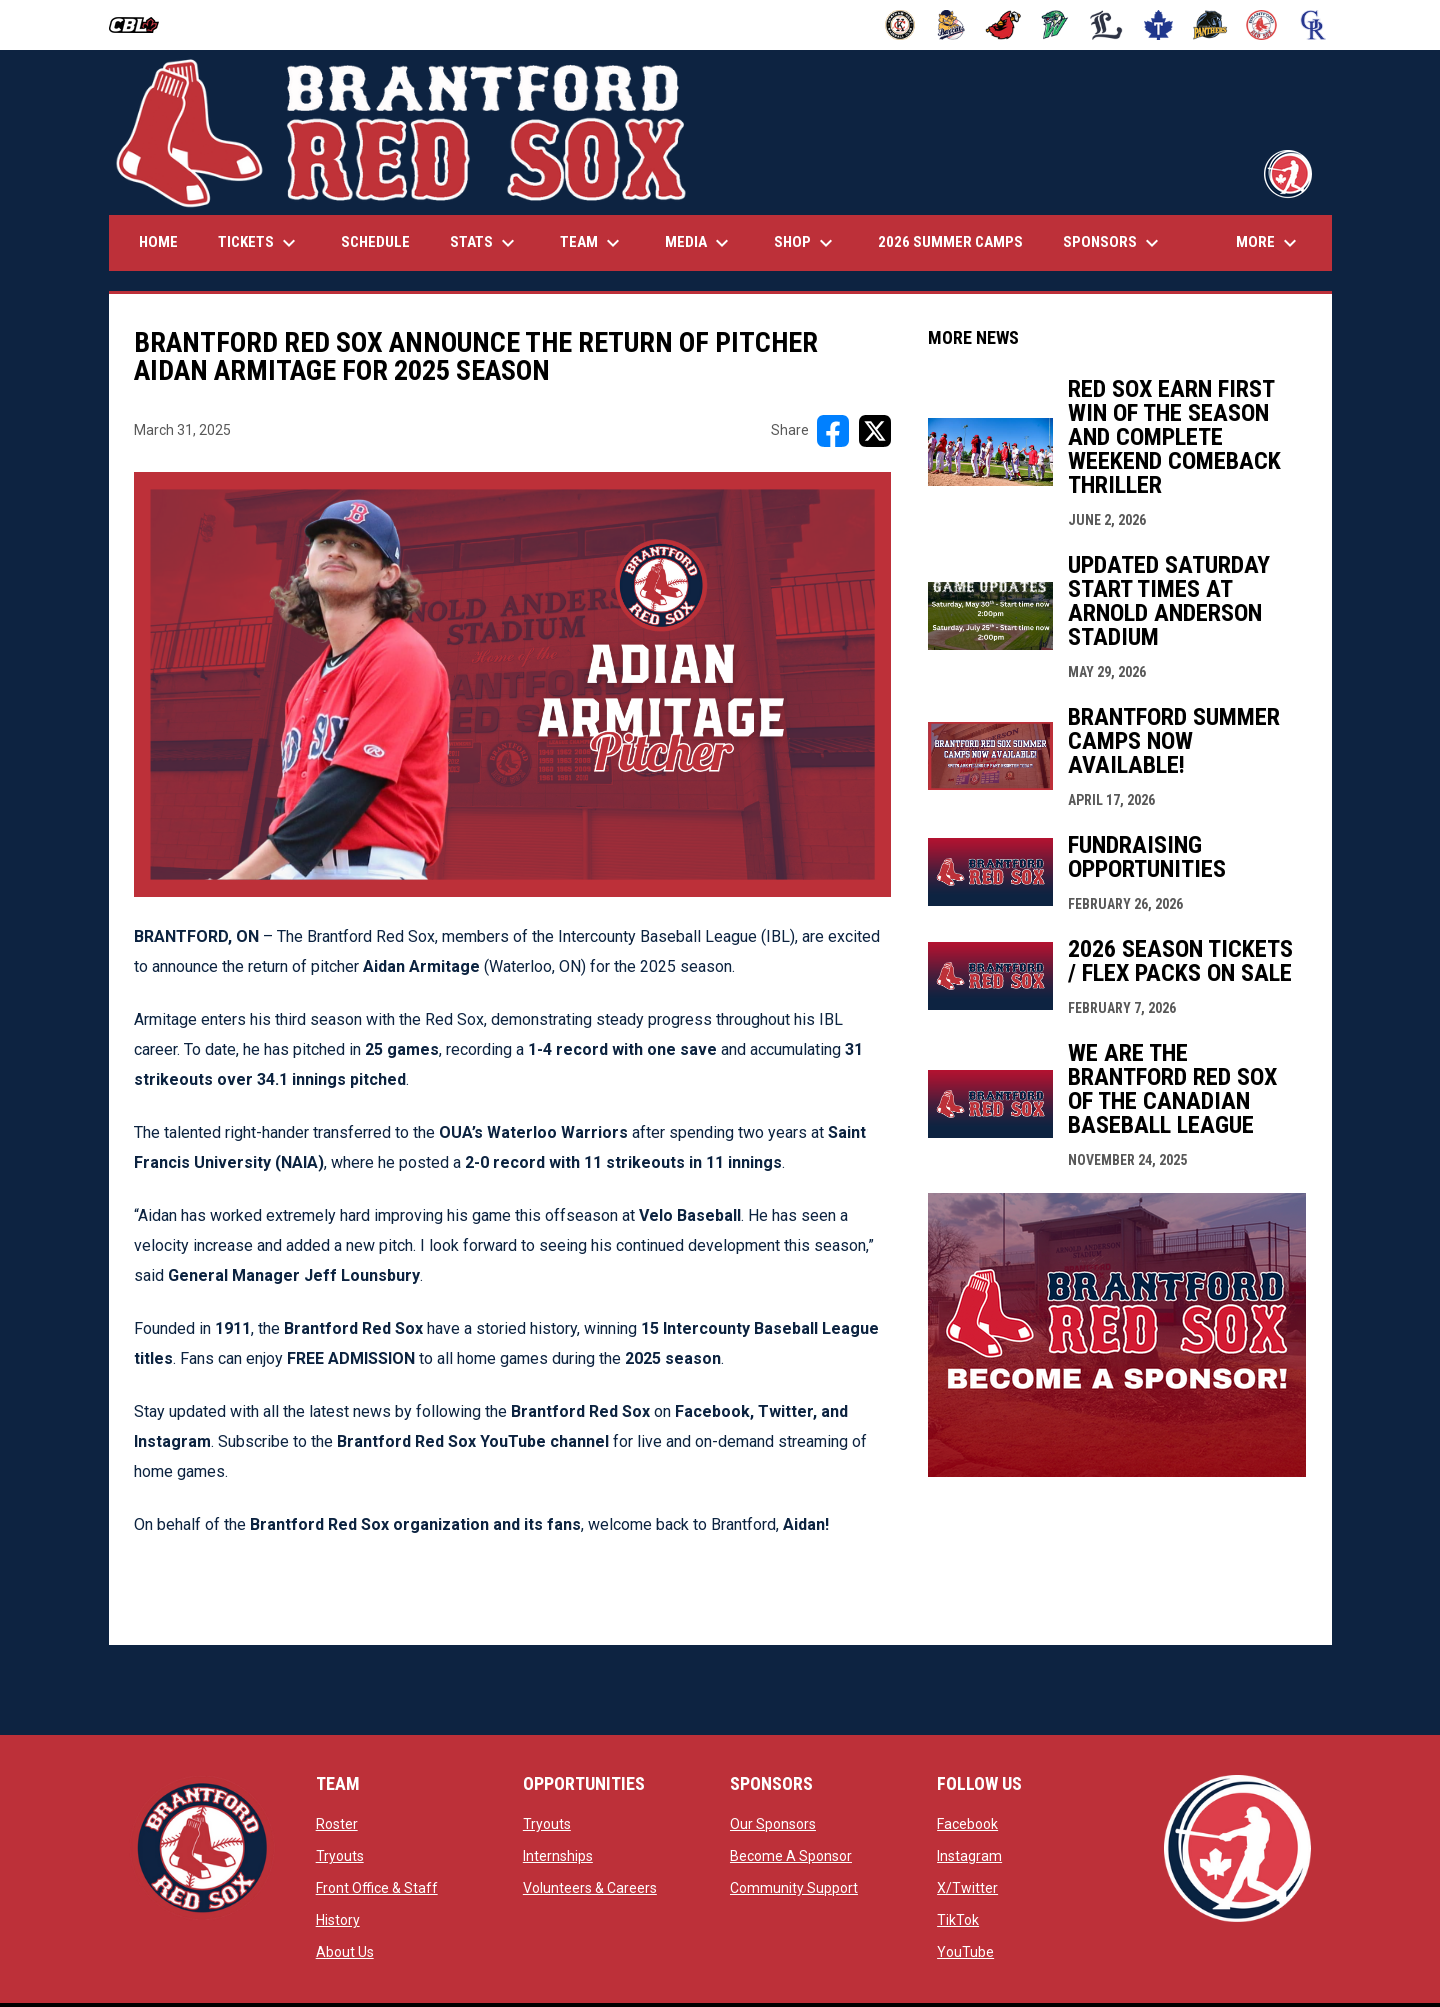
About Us (345, 1952)
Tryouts (340, 1856)
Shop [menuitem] (806, 243)
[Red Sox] (1261, 25)
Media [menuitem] (699, 243)
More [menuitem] (1269, 243)
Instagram (969, 1856)
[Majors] (1106, 25)
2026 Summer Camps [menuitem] (950, 242)
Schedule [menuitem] (375, 242)
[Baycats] (951, 25)
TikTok (958, 1920)
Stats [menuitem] (485, 243)
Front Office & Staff (377, 1888)
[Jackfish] (1055, 25)
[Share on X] (875, 431)
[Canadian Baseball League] (141, 25)
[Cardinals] (1003, 25)
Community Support (794, 1888)
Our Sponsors (773, 1824)
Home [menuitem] (158, 242)
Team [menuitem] (592, 243)
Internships (558, 1856)
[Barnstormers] (900, 25)
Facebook (967, 1824)
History (338, 1920)
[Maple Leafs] (1158, 25)
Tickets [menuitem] (259, 243)
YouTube (965, 1952)
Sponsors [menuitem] (1113, 243)
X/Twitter (967, 1888)
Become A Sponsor (791, 1856)
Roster (337, 1824)
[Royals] (1313, 25)
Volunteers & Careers (590, 1888)
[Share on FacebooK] (833, 431)
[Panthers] (1210, 25)
